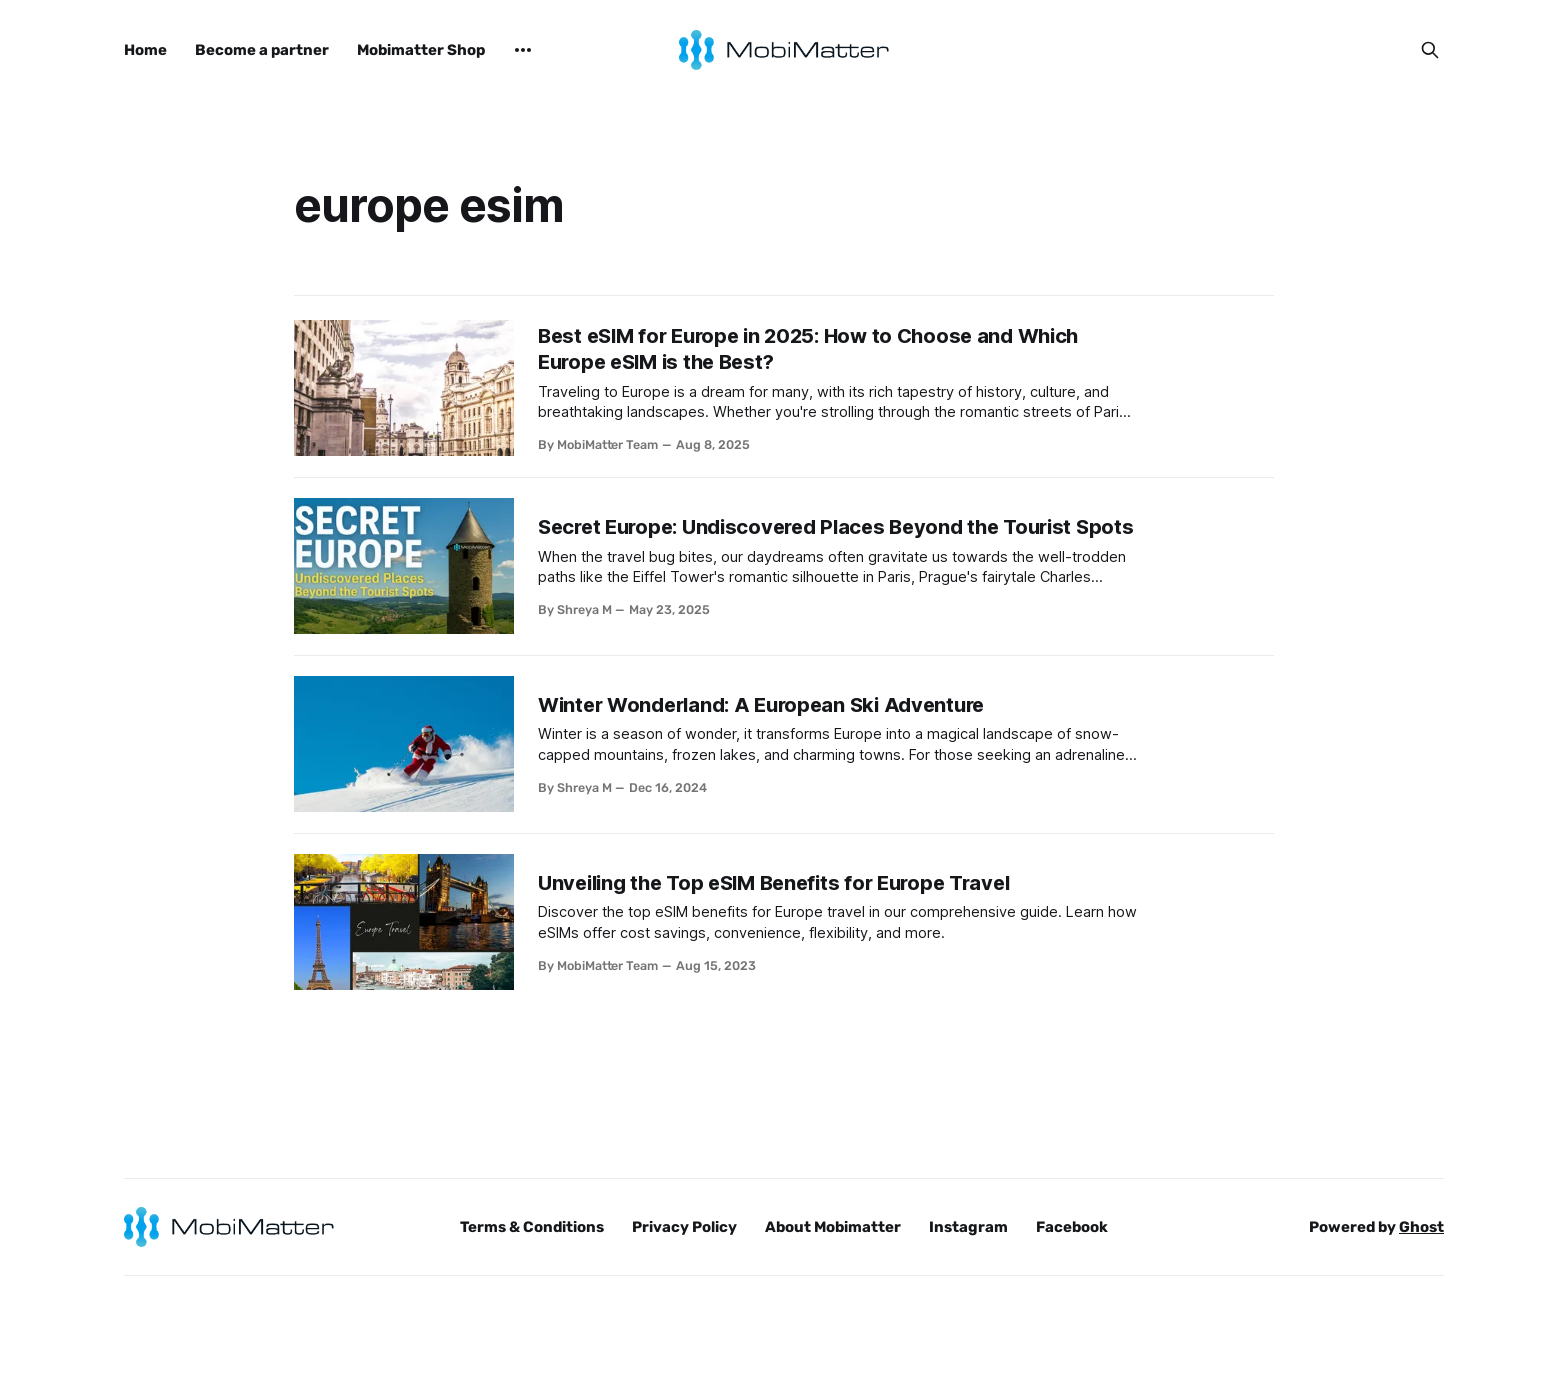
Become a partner (262, 50)
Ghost (1421, 1227)
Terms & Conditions (532, 1227)
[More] (523, 50)
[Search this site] (1430, 50)
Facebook (1072, 1227)
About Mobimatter (833, 1227)
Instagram (968, 1227)
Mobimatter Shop (421, 50)
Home (145, 50)
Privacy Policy (684, 1227)
